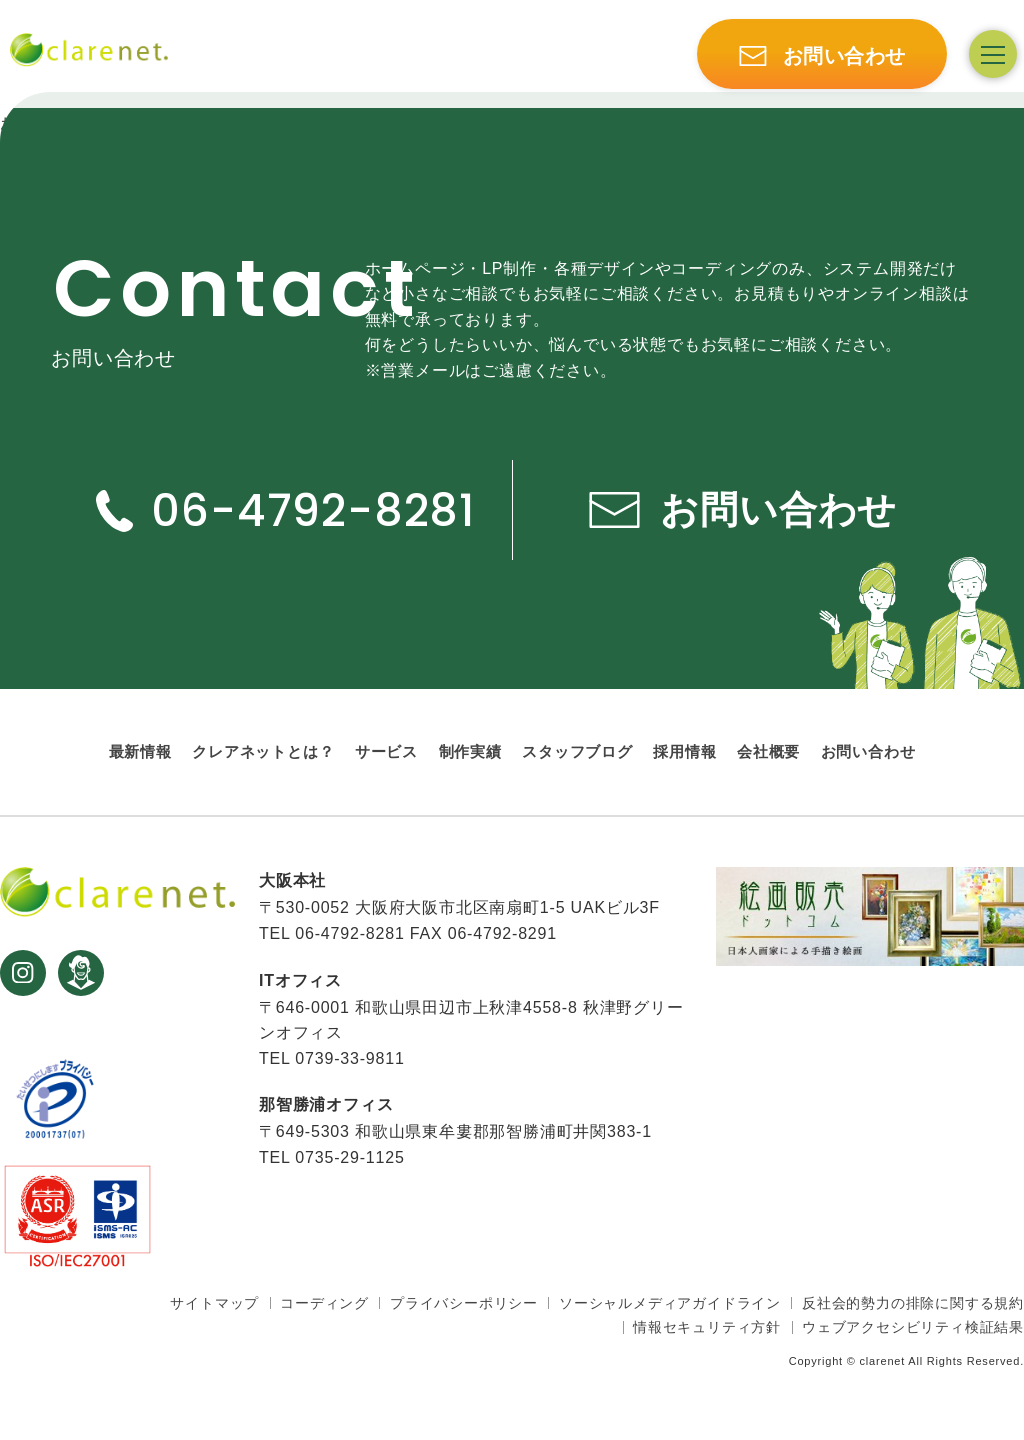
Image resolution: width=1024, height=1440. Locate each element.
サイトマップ (214, 1303)
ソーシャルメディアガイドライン (670, 1303)
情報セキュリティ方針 (707, 1327)
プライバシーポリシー (464, 1303)
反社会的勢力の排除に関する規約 (913, 1303)
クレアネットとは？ (263, 751)
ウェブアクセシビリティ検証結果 (913, 1327)
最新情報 (140, 751)
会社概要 (768, 751)
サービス (386, 751)
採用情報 (684, 751)
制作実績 (470, 751)
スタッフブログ (577, 751)
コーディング (324, 1303)
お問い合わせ (868, 751)
